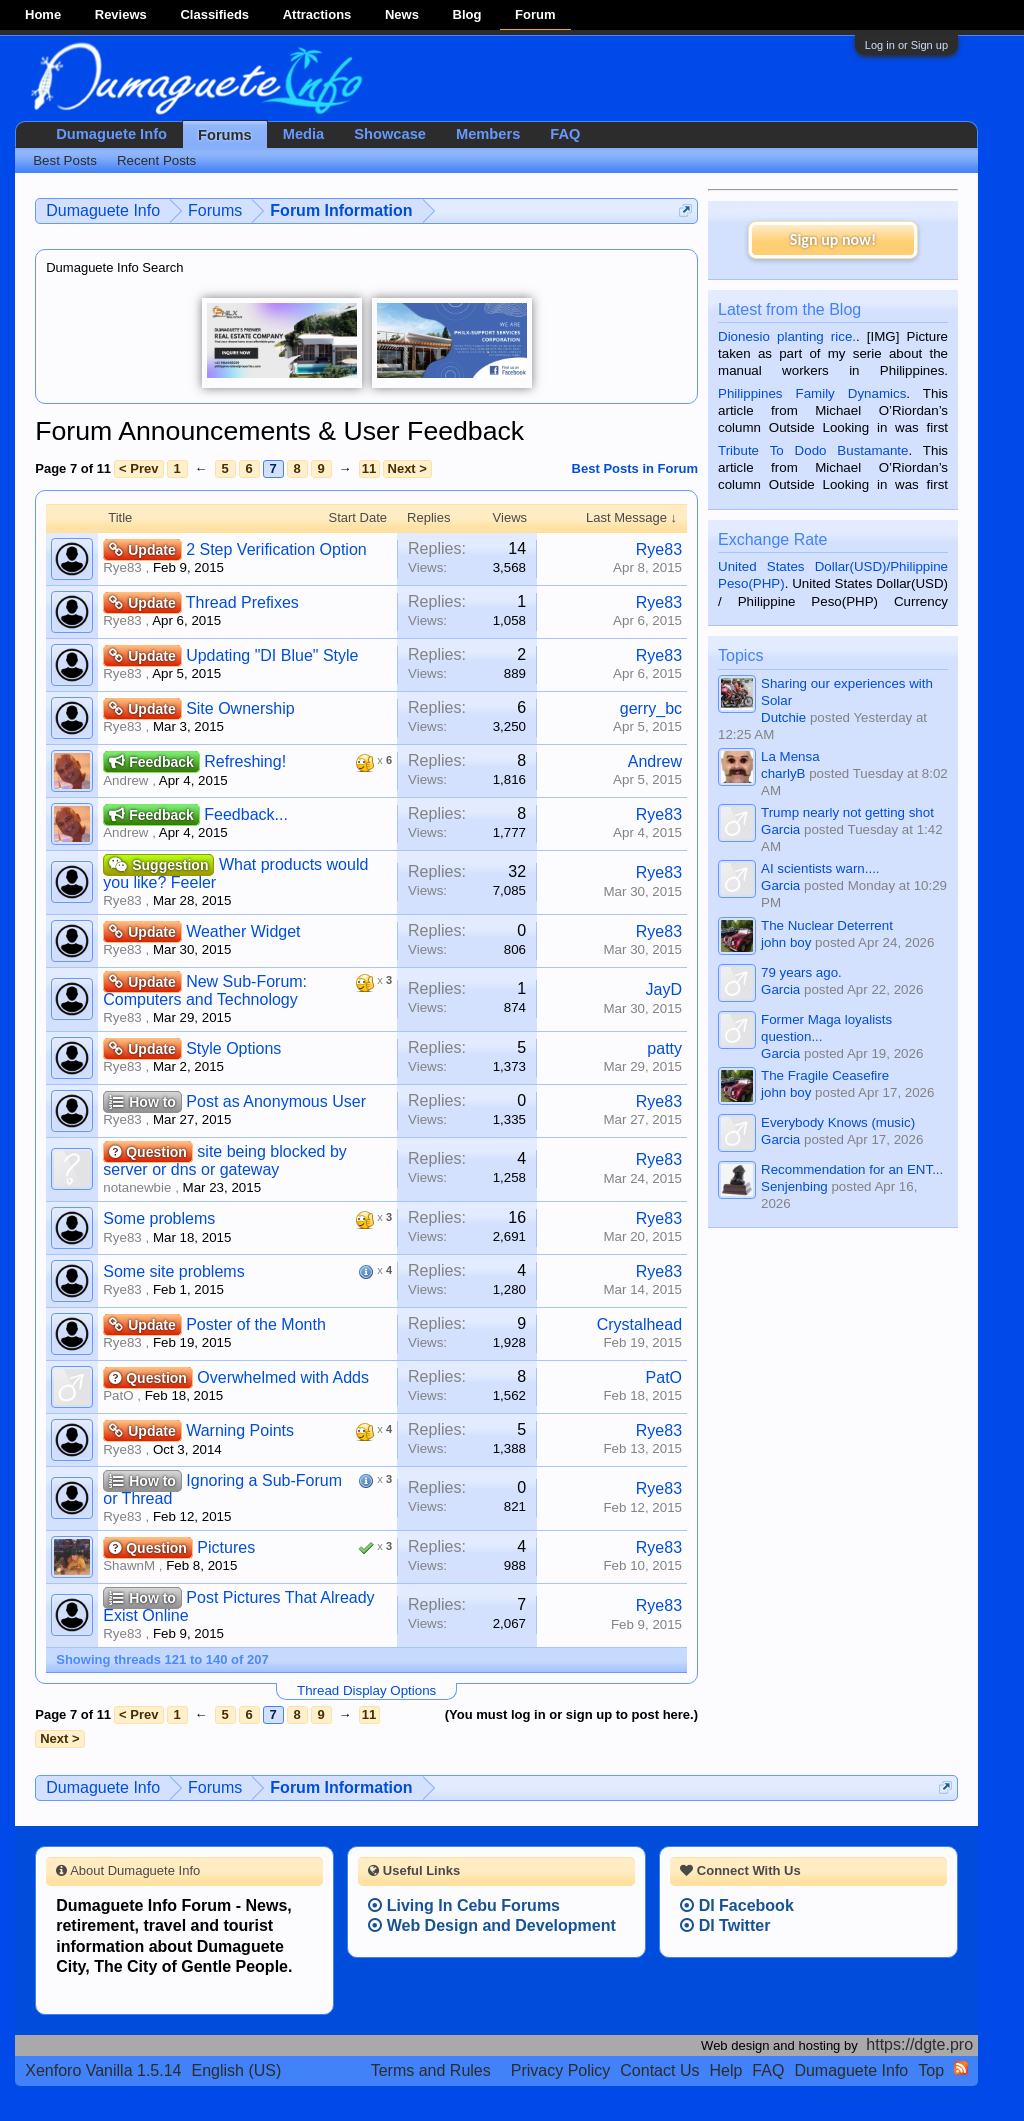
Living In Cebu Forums (464, 1905)
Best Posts (65, 160)
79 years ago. (801, 972)
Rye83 (122, 567)
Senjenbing (794, 1186)
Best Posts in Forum (635, 468)
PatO (118, 1395)
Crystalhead (639, 1324)
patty (664, 1048)
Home (43, 14)
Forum (535, 14)
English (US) (237, 2070)
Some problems (159, 1218)
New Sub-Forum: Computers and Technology (205, 990)
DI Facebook (737, 1905)
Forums (225, 135)
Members (488, 134)
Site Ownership (240, 708)
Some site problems (173, 1271)
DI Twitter (725, 1925)
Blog (467, 14)
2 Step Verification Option (276, 549)
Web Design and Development (492, 1925)
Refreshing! (245, 761)
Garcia (780, 829)
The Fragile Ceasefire (825, 1075)
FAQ (565, 134)
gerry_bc (651, 708)
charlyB (783, 773)
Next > (407, 468)
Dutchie (783, 717)
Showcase (390, 134)
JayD (664, 989)
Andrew (125, 780)
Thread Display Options (366, 1690)
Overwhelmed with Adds (283, 1377)
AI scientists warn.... (820, 868)
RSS (961, 2068)
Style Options (233, 1048)
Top (931, 2070)
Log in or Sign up (906, 45)
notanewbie (137, 1187)
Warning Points (240, 1430)
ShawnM (129, 1565)
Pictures (226, 1547)
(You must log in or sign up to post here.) (571, 1714)
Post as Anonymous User (276, 1101)
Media (304, 134)
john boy (786, 942)
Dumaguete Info (111, 134)
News (402, 14)
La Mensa (790, 756)
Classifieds (214, 14)
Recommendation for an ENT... (852, 1169)
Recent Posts (156, 160)
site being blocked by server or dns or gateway (225, 1160)
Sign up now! (833, 239)
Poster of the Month (256, 1324)
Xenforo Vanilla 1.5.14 (103, 2070)
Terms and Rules (431, 2070)
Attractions (317, 14)
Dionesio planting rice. (787, 336)
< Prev (138, 468)
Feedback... (246, 814)
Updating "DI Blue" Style (272, 655)
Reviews (121, 14)
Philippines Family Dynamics (812, 393)
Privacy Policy (561, 2070)
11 (369, 468)
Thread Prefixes (242, 602)
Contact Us (659, 2070)
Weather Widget (243, 931)
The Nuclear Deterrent (827, 925)
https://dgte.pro (919, 2044)
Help (725, 2070)
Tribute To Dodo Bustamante (813, 450)
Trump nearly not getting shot (847, 812)
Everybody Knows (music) (838, 1122)
